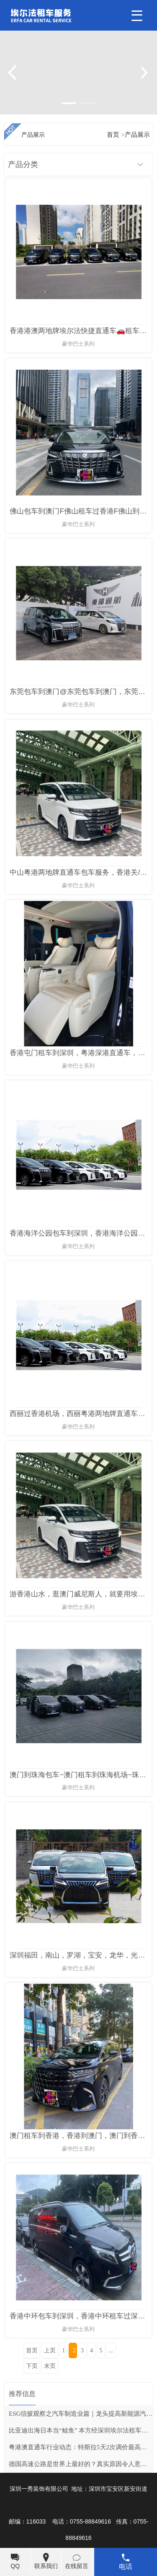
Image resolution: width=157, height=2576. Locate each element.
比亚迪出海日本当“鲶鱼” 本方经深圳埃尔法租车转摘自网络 (81, 2430)
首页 (32, 2350)
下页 (32, 2366)
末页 (50, 2366)
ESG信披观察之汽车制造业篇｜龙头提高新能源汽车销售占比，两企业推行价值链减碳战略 (81, 2413)
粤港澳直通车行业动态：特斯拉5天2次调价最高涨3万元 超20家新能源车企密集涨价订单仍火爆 (81, 2447)
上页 (50, 2350)
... (110, 2350)
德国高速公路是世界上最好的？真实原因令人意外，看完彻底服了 (81, 2464)
